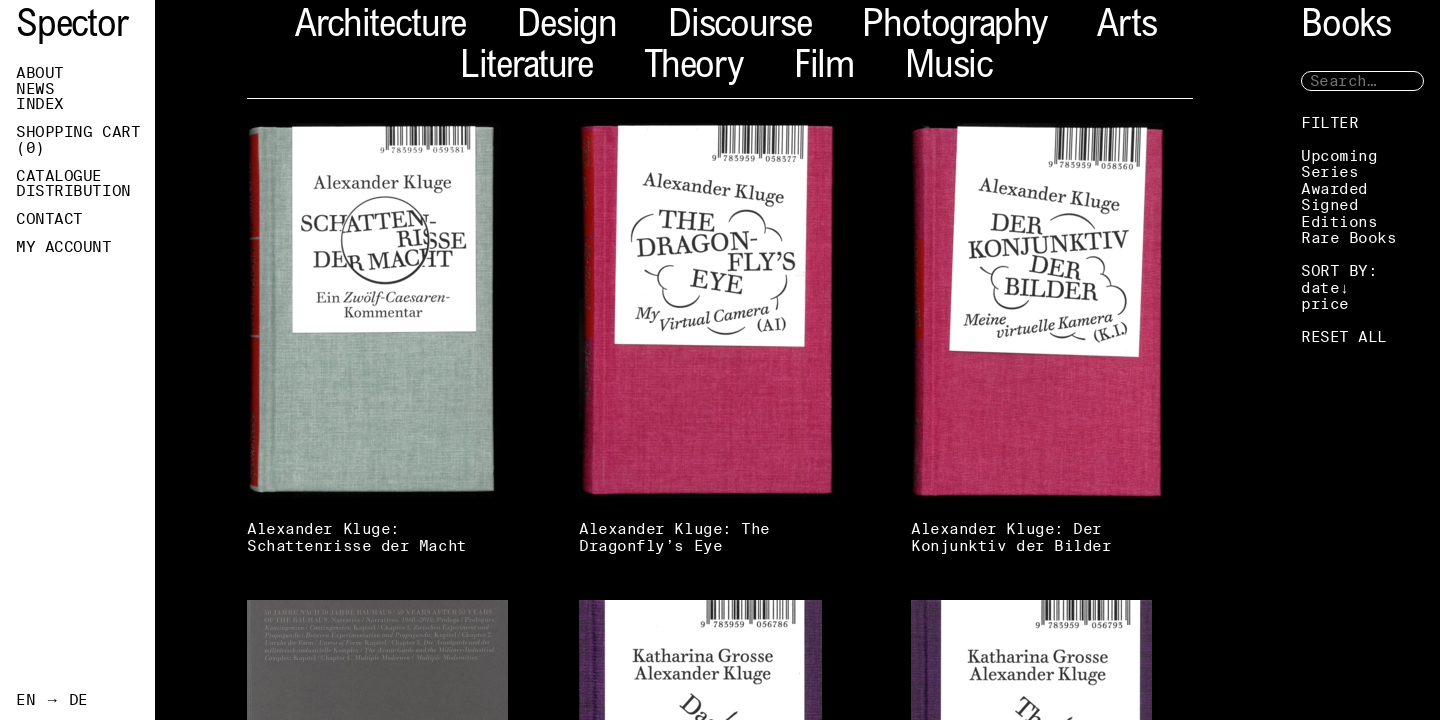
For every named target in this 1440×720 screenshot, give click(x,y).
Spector (72, 27)
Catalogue (59, 176)
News (35, 89)
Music (948, 68)
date (1320, 287)
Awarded (1334, 188)
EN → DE (52, 700)
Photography (954, 27)
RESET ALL (1344, 336)
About (40, 73)
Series (1329, 171)
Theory (693, 68)
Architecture (380, 27)
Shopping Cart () (78, 140)
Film (824, 68)
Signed (1329, 204)
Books (1346, 27)
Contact (49, 219)
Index (40, 104)
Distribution (73, 191)
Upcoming (1339, 155)
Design (567, 27)
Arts (1126, 27)
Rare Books (1349, 237)
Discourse (739, 27)
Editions (1339, 221)
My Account (64, 247)
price (1325, 303)
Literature (526, 68)
